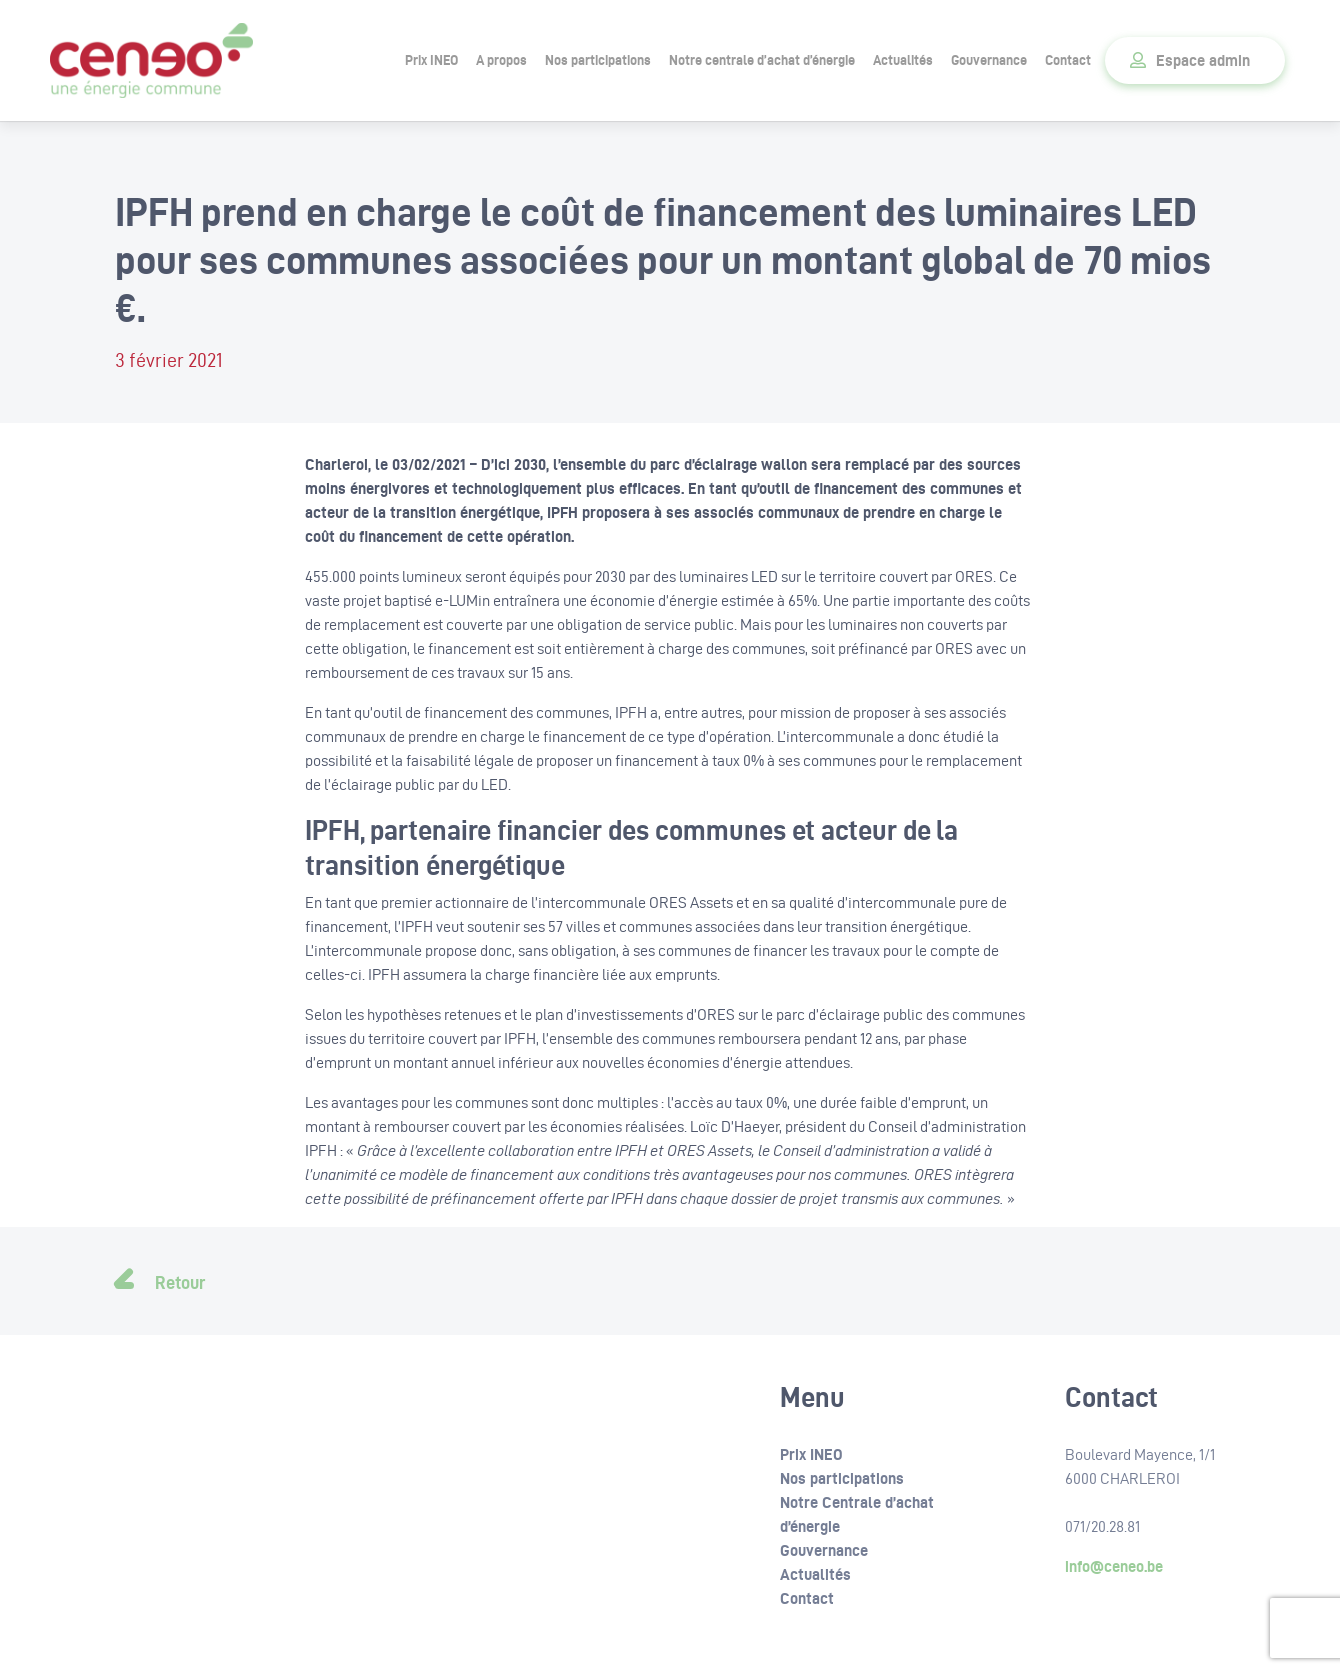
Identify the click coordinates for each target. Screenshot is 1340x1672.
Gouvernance (989, 60)
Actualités (903, 60)
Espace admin (1203, 60)
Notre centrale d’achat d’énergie (762, 60)
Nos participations (598, 60)
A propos (501, 60)
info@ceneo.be (1114, 1566)
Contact (1068, 60)
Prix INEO (431, 60)
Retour (180, 1282)
